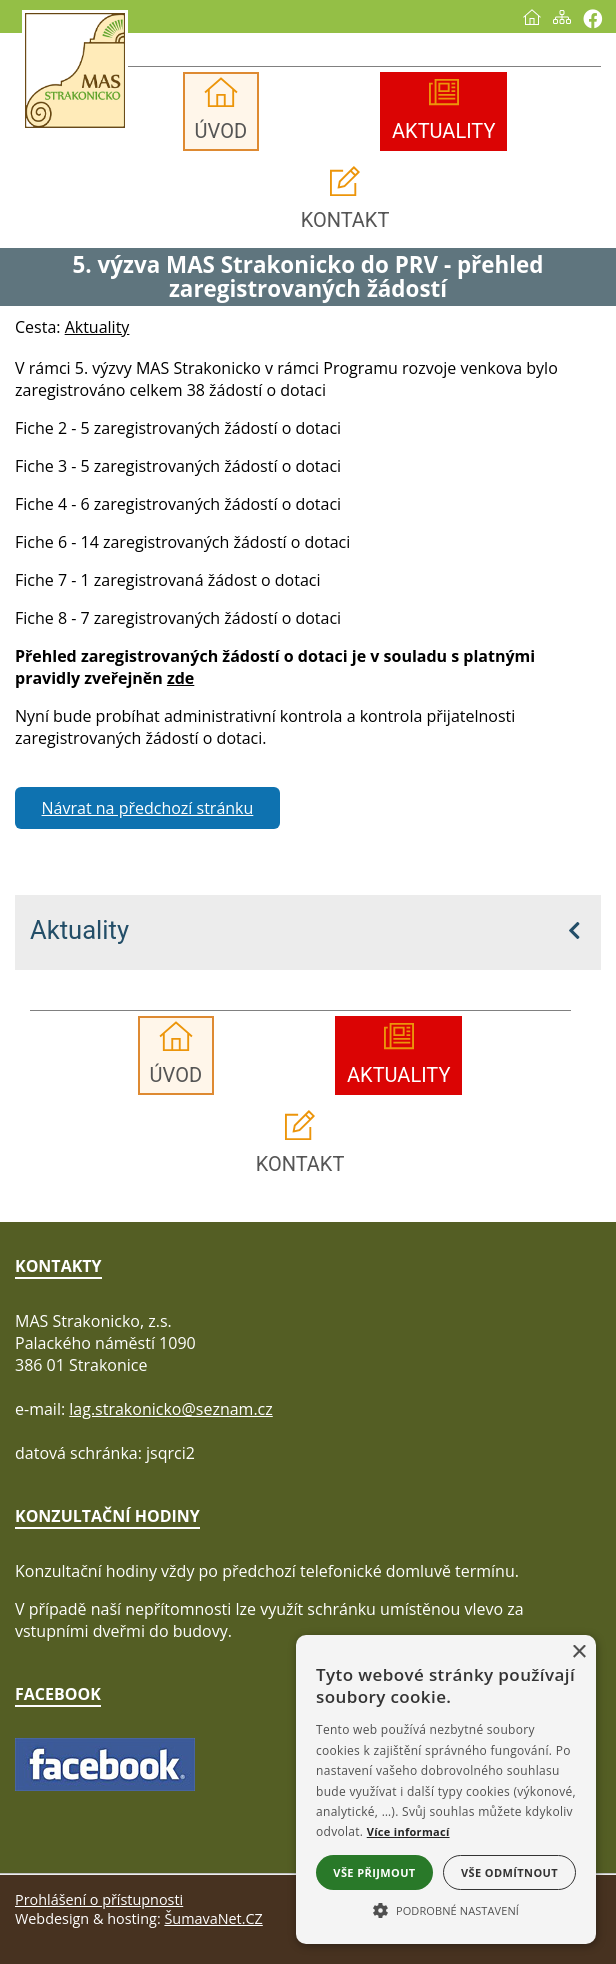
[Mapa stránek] (562, 17)
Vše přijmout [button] (374, 1872)
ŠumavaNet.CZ (213, 1918)
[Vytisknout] (592, 18)
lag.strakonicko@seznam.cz (171, 1409)
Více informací (408, 1831)
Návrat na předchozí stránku (148, 808)
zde (180, 678)
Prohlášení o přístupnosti (99, 1899)
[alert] (446, 1789)
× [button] (578, 1652)
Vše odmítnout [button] (509, 1872)
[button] (446, 1909)
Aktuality (79, 930)
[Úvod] (532, 17)
